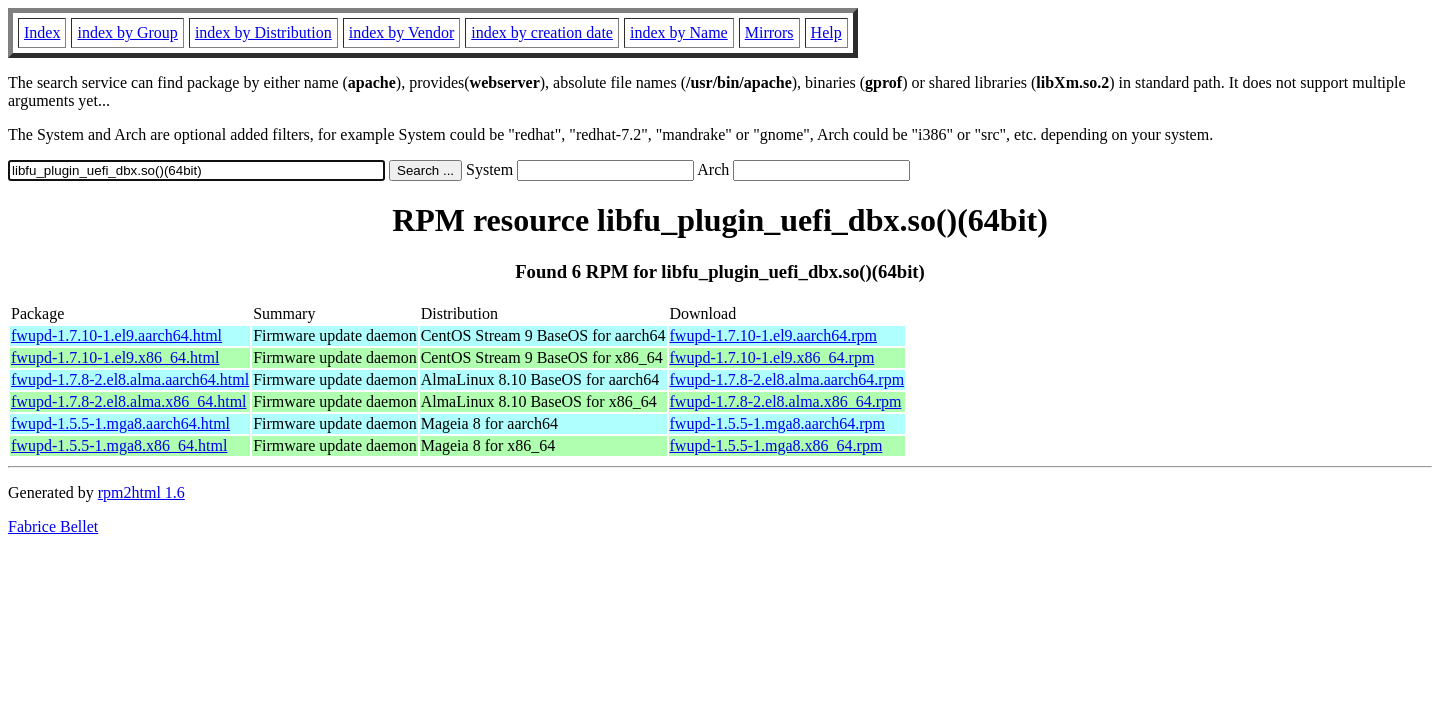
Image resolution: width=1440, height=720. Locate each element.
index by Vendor (401, 32)
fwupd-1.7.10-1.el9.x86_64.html (115, 357)
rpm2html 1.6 (141, 492)
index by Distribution (263, 32)
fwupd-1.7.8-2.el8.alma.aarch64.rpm (787, 379)
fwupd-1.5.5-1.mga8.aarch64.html (120, 423)
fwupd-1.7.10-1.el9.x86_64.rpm (772, 357)
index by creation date (542, 32)
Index (42, 32)
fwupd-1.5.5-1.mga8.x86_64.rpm (776, 445)
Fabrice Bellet (53, 526)
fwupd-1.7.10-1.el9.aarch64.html (116, 335)
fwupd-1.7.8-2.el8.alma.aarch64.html (130, 379)
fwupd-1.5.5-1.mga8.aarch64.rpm (778, 423)
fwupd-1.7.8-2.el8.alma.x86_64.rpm (786, 401)
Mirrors (769, 32)
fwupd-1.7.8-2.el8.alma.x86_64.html (129, 401)
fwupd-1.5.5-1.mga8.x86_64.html (119, 445)
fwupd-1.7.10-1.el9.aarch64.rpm (774, 335)
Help (826, 32)
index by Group (127, 32)
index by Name (679, 32)
